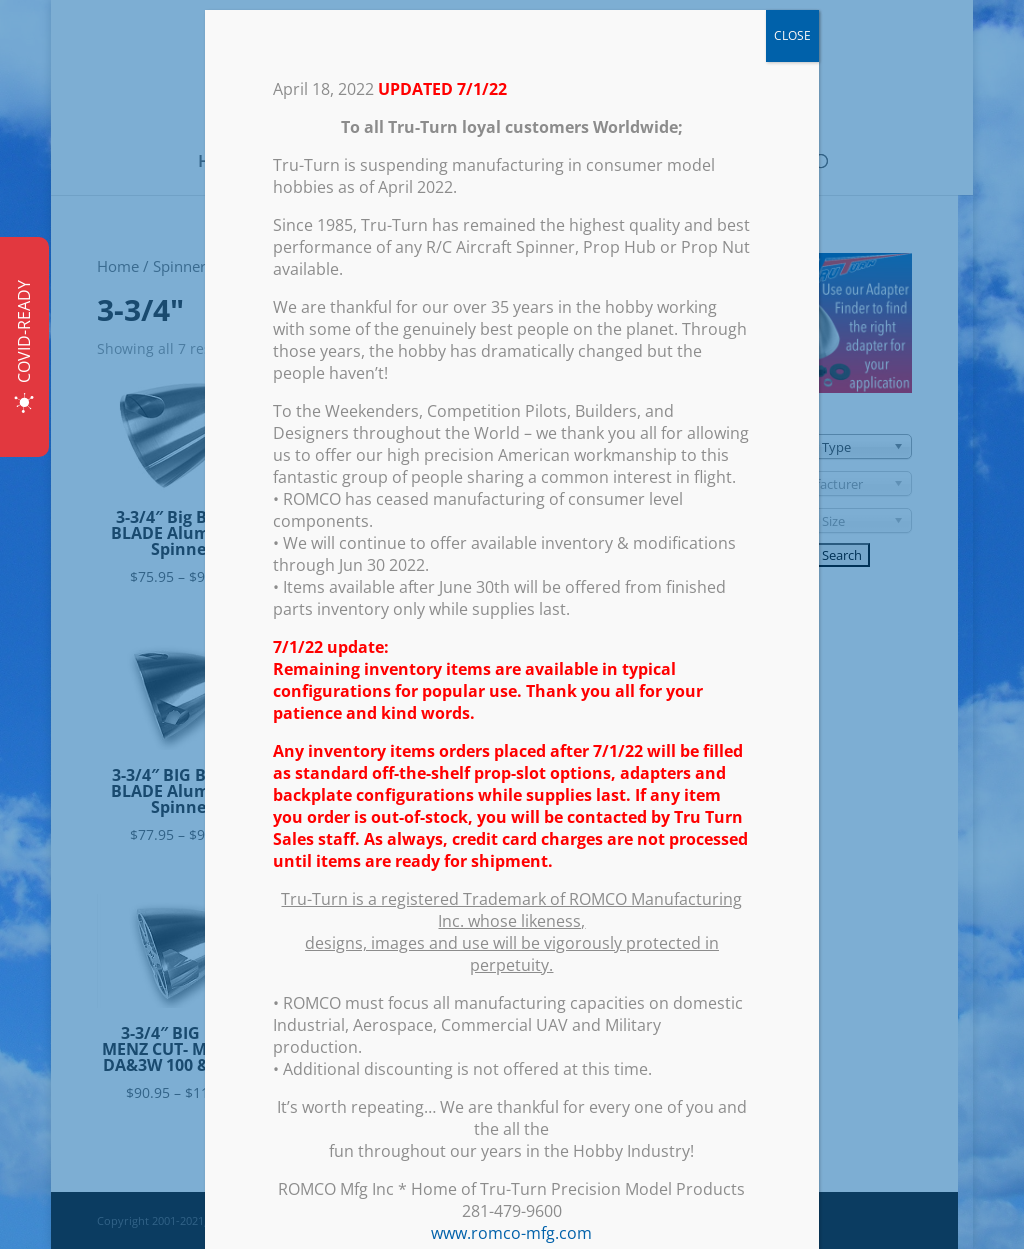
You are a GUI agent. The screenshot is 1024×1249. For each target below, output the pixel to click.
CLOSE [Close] (792, 35)
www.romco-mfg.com (511, 1233)
